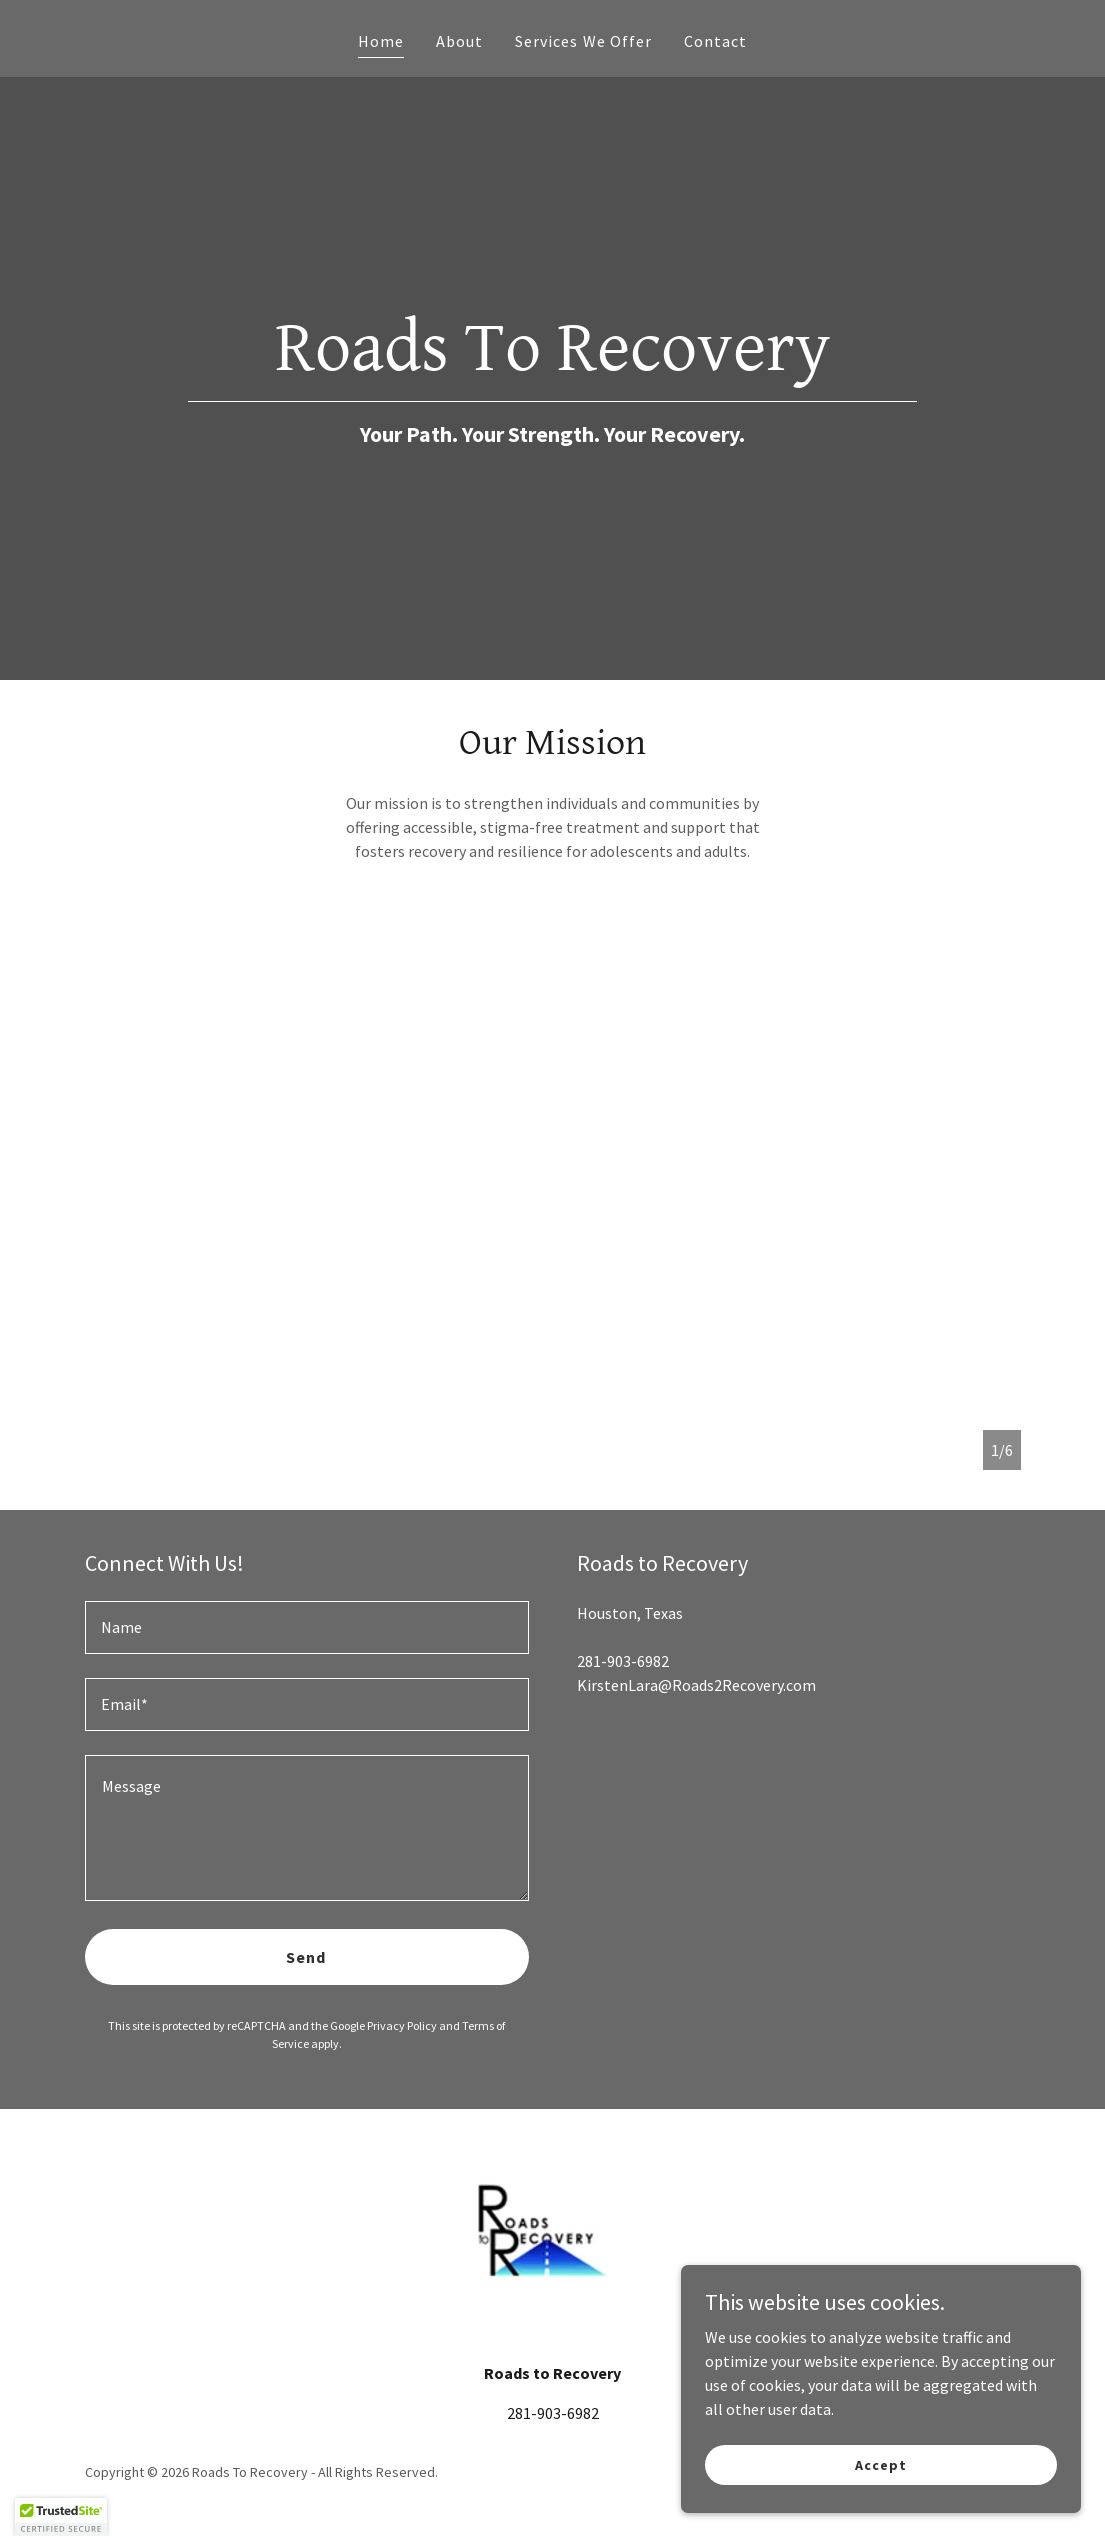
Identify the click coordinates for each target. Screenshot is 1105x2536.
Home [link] (381, 41)
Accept (880, 2464)
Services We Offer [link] (583, 41)
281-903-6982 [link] (623, 1661)
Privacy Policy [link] (402, 2025)
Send (306, 1957)
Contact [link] (715, 41)
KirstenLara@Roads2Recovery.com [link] (696, 1685)
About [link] (459, 41)
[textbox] (307, 1627)
